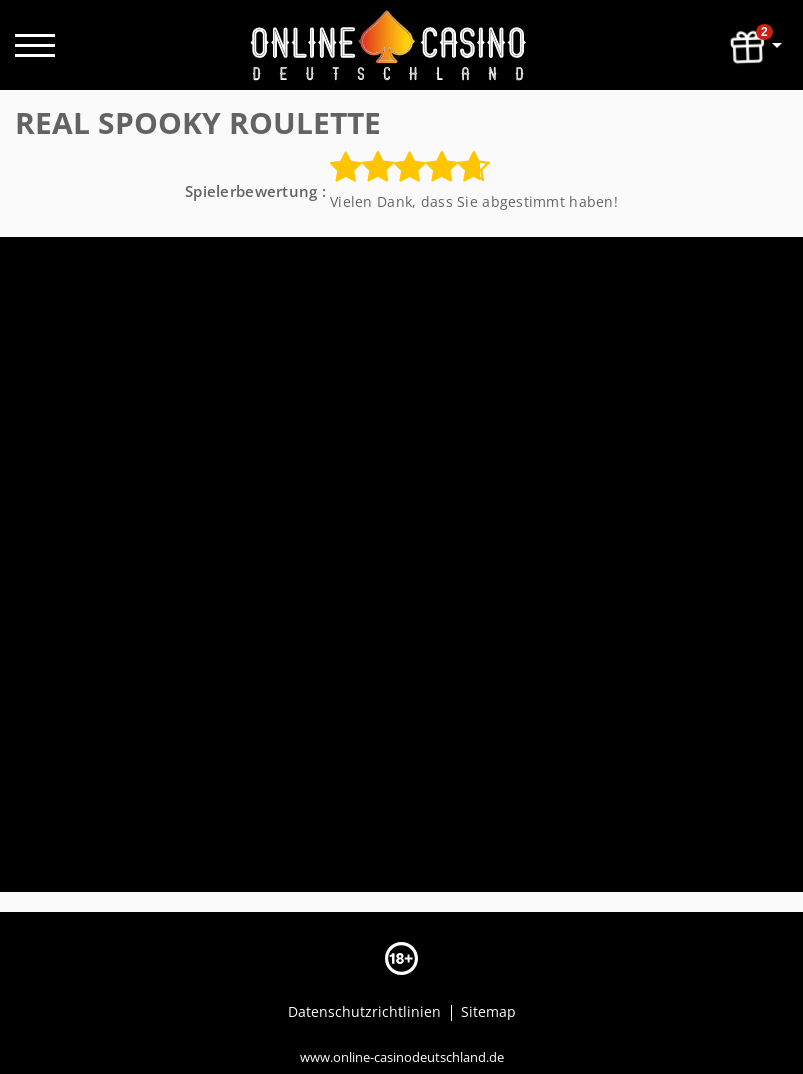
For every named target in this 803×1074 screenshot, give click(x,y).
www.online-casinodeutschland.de (402, 1057)
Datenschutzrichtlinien (366, 1011)
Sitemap (488, 1011)
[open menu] (35, 45)
